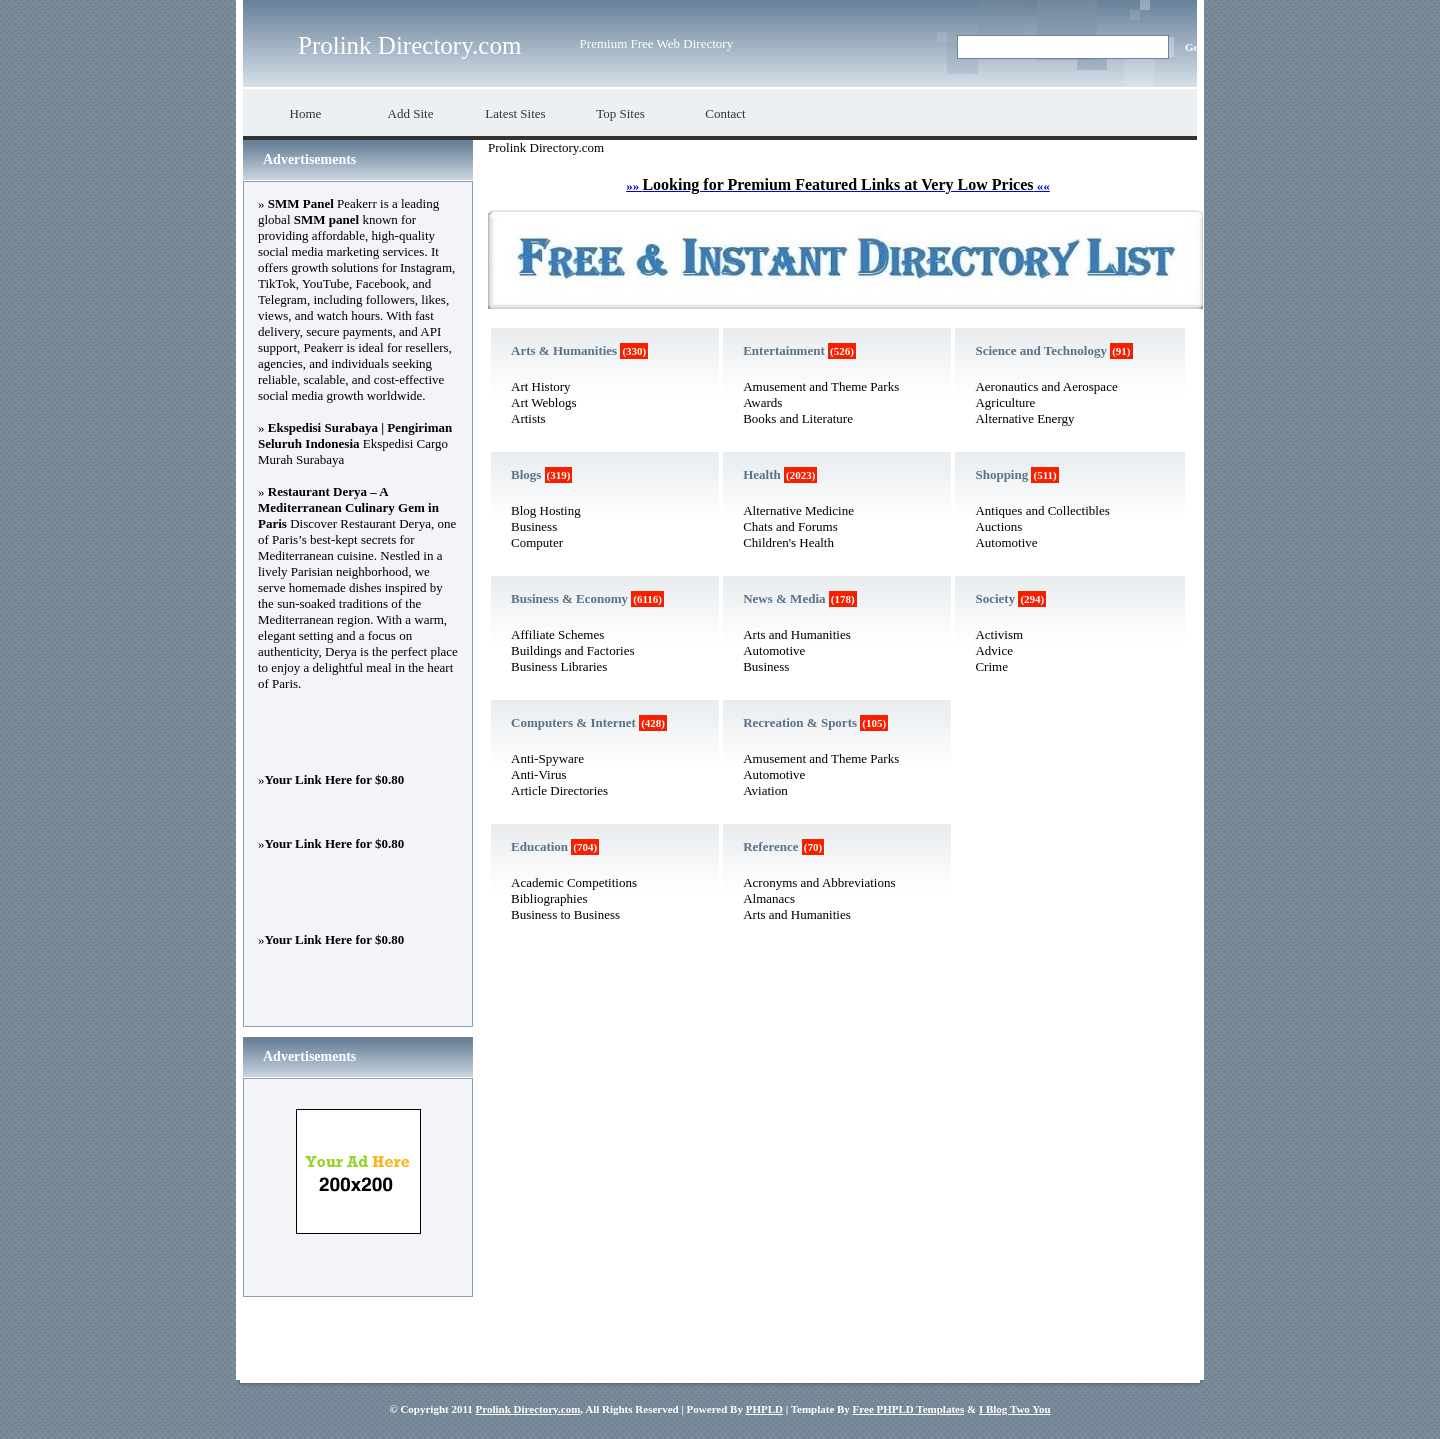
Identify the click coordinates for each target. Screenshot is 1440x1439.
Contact (725, 113)
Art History (541, 386)
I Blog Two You (1015, 1409)
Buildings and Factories (573, 650)
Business (534, 526)
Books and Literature (798, 418)
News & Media (784, 598)
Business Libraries (559, 666)
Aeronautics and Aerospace (1046, 386)
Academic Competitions (574, 882)
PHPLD (764, 1409)
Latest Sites (515, 113)
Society (995, 598)
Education (539, 846)
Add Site (411, 113)
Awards (762, 402)
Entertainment (784, 350)
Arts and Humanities (797, 634)
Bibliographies (549, 898)
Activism (999, 634)
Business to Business (565, 914)
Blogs (526, 474)
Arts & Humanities (564, 350)
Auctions (998, 526)
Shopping (1001, 474)
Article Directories (559, 790)
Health (762, 474)
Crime (991, 666)
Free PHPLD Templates (909, 1409)
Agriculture (1005, 402)
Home (306, 113)
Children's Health (788, 542)
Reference (770, 846)
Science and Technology (1040, 350)
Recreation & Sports (800, 722)
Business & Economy (569, 598)
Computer (537, 542)
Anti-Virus (539, 774)
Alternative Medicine (798, 510)
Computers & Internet (573, 722)
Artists (528, 418)
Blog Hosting (546, 510)
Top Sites (620, 113)
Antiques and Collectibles (1042, 510)
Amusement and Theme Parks (821, 386)
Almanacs (769, 898)
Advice (994, 650)
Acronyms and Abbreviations (819, 882)
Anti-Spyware (547, 758)
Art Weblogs (544, 402)
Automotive (774, 650)
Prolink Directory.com (409, 45)
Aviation (765, 790)
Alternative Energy (1024, 418)
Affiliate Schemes (557, 634)
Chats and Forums (790, 526)
